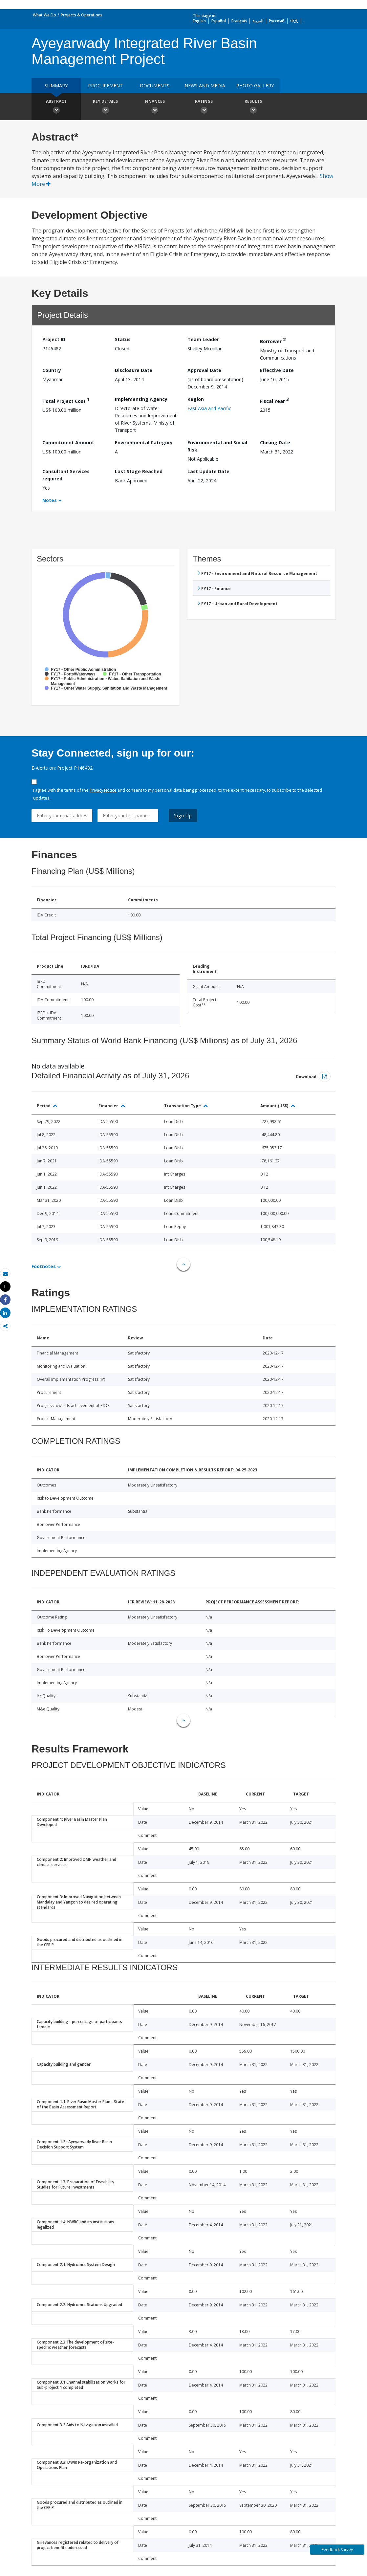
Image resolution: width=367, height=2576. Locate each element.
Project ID (53, 339)
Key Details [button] (105, 107)
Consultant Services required (66, 475)
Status (123, 339)
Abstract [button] (56, 107)
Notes (49, 500)
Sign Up (183, 815)
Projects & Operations (81, 15)
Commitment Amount (68, 442)
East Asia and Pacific (209, 408)
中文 (294, 21)
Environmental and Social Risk (217, 446)
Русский (277, 21)
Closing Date (275, 442)
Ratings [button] (203, 107)
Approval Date (204, 370)
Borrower (273, 340)
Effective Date (277, 370)
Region (195, 399)
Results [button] (253, 107)
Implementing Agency (141, 399)
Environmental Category (144, 442)
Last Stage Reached (138, 471)
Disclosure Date (133, 370)
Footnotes (44, 1266)
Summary (56, 85)
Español (218, 21)
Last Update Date (208, 471)
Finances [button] (154, 107)
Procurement (105, 85)
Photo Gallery (255, 85)
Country (51, 370)
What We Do (44, 15)
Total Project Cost (66, 400)
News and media (204, 85)
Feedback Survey (337, 2549)
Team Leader (203, 339)
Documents (154, 85)
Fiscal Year (274, 400)
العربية (257, 21)
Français (239, 21)
